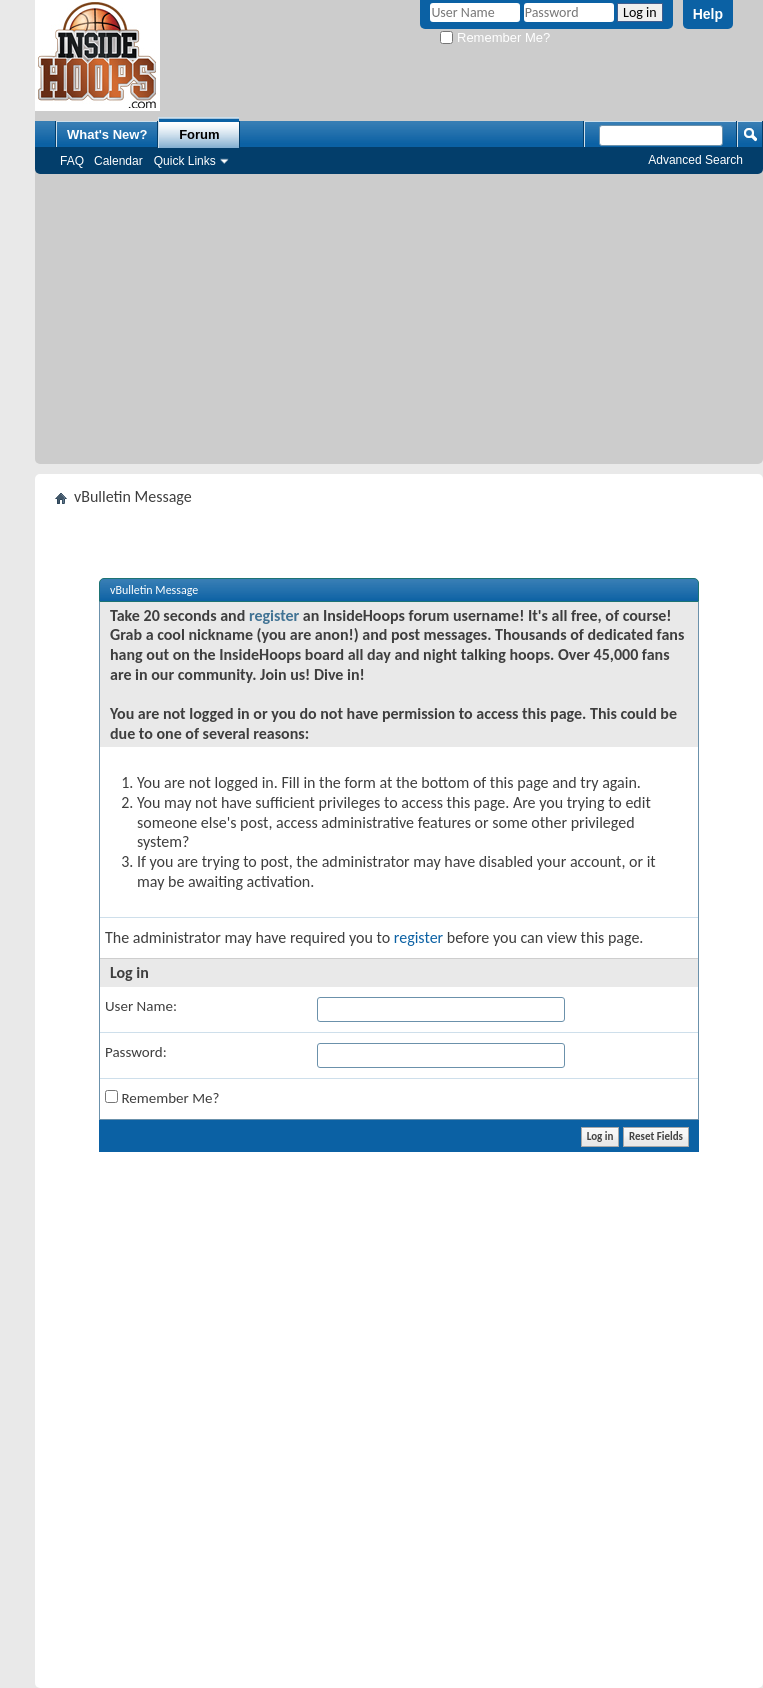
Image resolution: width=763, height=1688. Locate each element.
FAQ (72, 161)
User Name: (141, 1006)
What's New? (107, 134)
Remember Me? (495, 37)
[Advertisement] (399, 324)
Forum (199, 134)
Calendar (118, 161)
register (274, 615)
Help (708, 14)
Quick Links (185, 161)
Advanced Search (695, 160)
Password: (136, 1052)
